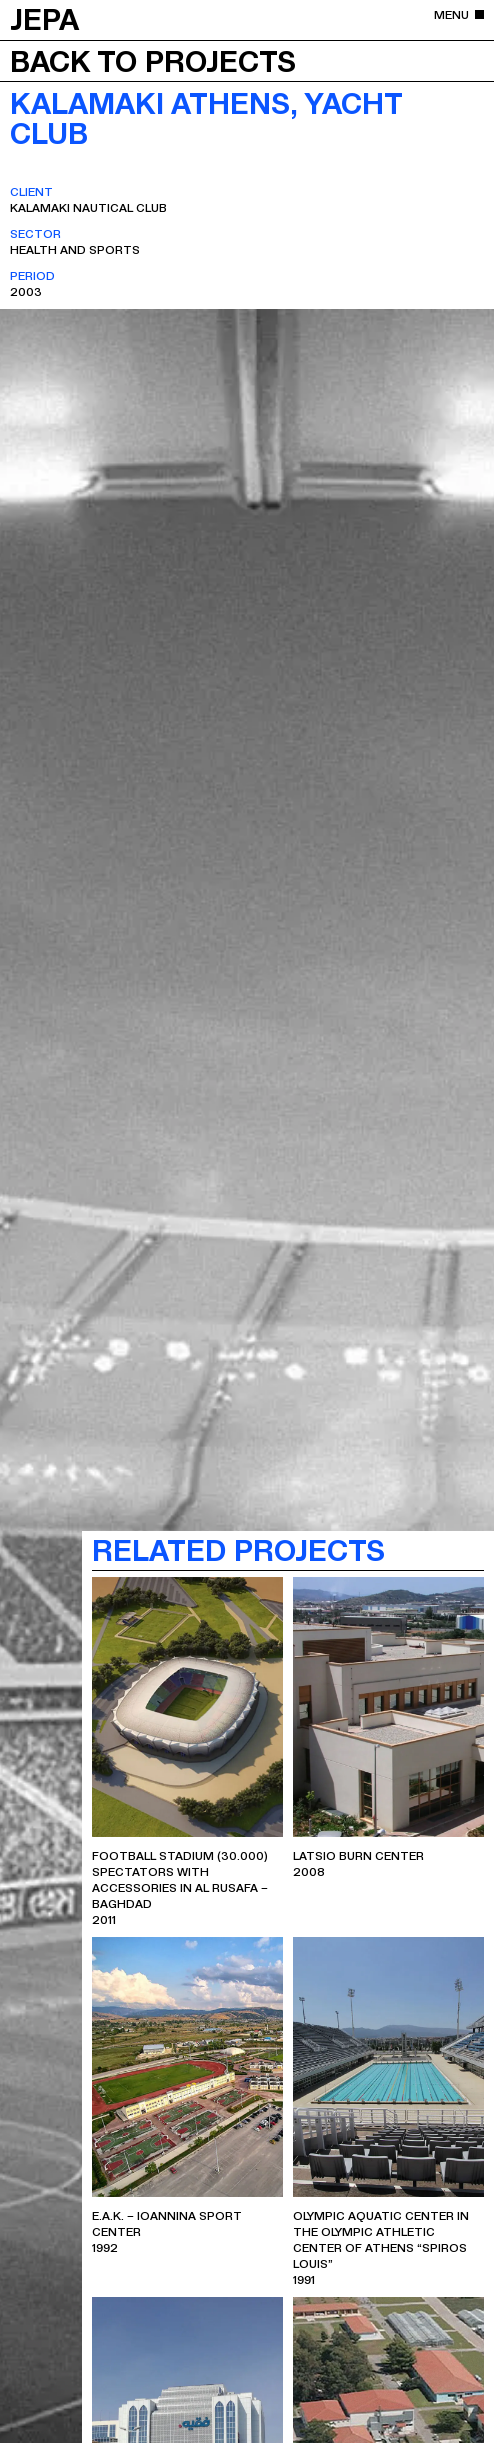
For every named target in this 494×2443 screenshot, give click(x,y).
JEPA (44, 18)
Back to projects (153, 60)
